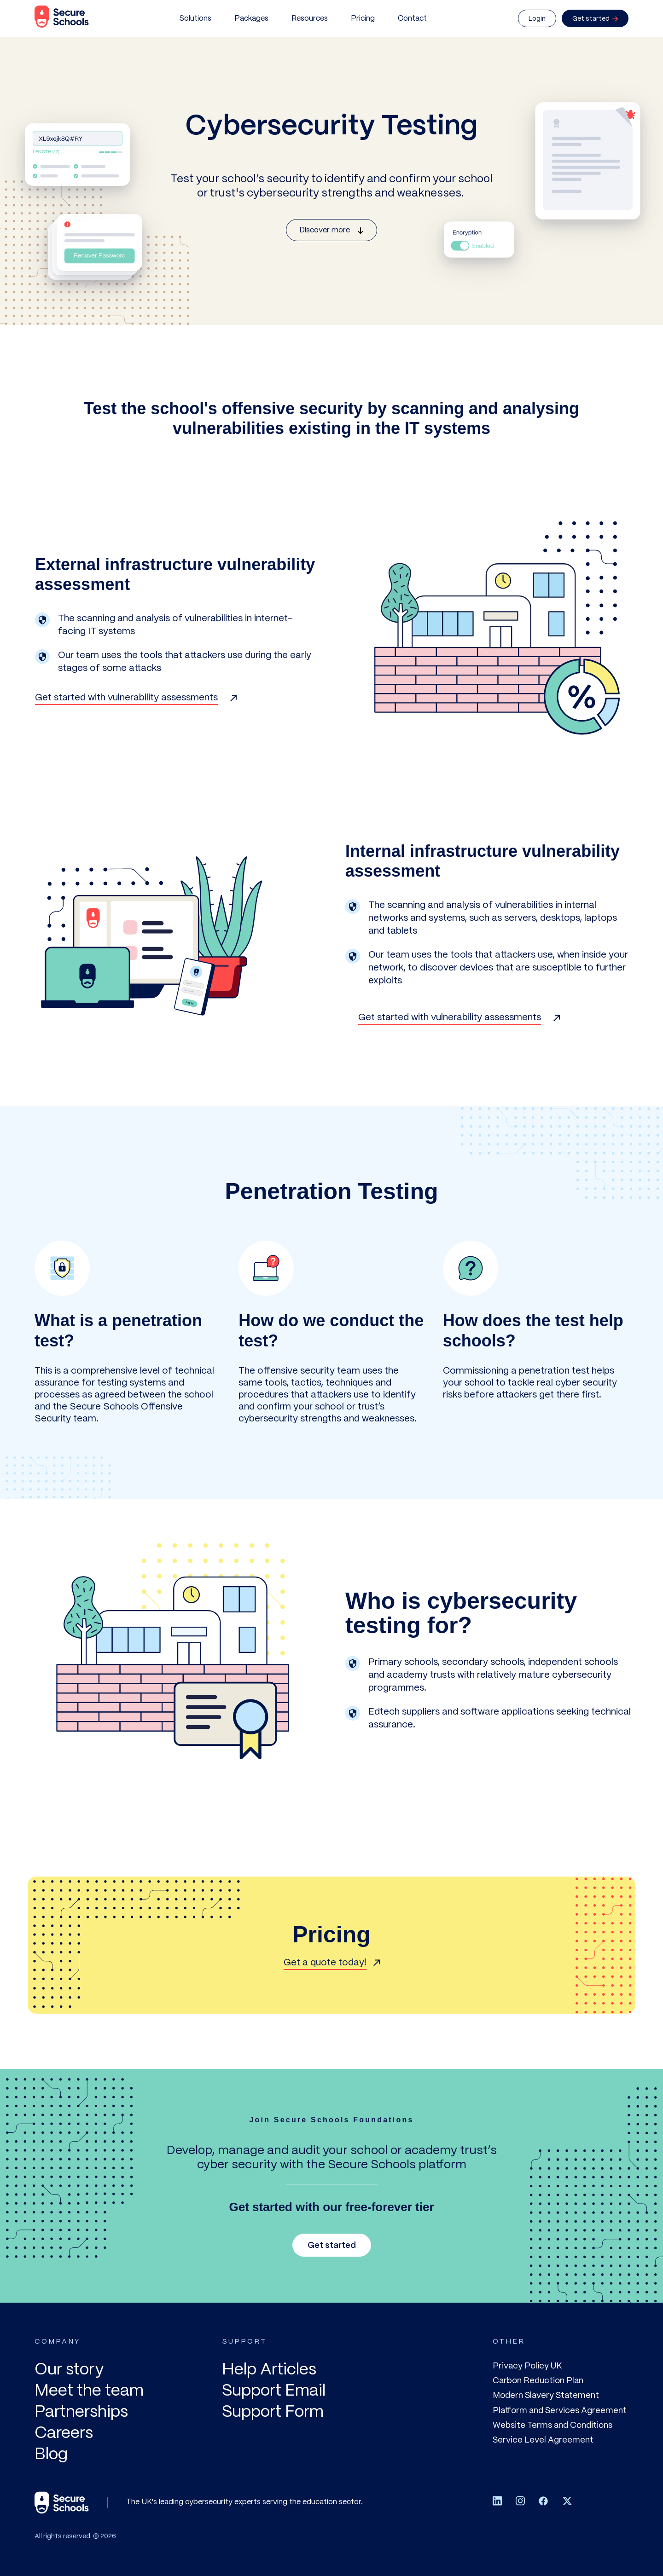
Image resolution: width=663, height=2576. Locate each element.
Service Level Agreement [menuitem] (543, 2440)
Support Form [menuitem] (273, 2412)
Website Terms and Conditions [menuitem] (552, 2425)
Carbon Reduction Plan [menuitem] (538, 2381)
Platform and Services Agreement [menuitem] (560, 2411)
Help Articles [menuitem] (269, 2370)
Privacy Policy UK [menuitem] (527, 2366)
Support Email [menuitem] (274, 2391)
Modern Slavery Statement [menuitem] (546, 2395)
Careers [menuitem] (64, 2433)
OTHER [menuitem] (509, 2342)
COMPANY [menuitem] (57, 2342)
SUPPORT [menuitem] (244, 2342)
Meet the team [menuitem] (89, 2391)
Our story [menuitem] (69, 2370)
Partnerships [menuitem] (81, 2412)
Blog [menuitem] (51, 2454)
